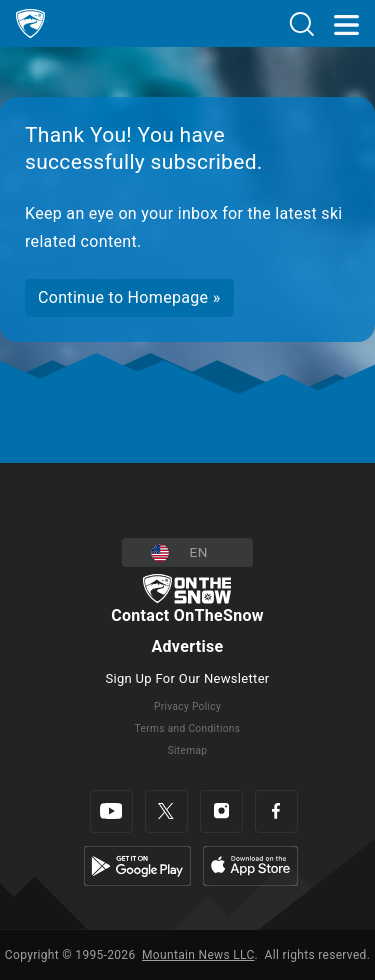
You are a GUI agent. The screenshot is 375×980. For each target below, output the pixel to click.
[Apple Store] (250, 864)
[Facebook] (276, 811)
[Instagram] (221, 811)
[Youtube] (111, 811)
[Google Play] (137, 864)
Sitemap (188, 750)
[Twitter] (166, 811)
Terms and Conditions (188, 728)
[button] (187, 552)
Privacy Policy (187, 706)
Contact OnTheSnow (187, 615)
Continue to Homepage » (129, 297)
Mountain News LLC (198, 955)
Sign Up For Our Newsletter (187, 678)
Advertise (187, 646)
